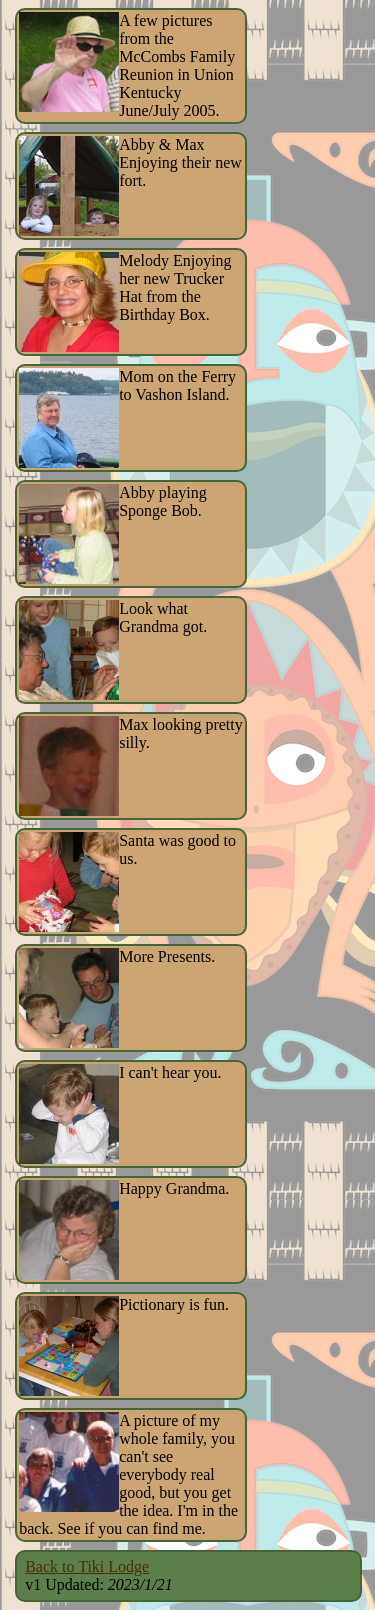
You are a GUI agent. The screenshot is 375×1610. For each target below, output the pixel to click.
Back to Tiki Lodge (87, 1566)
